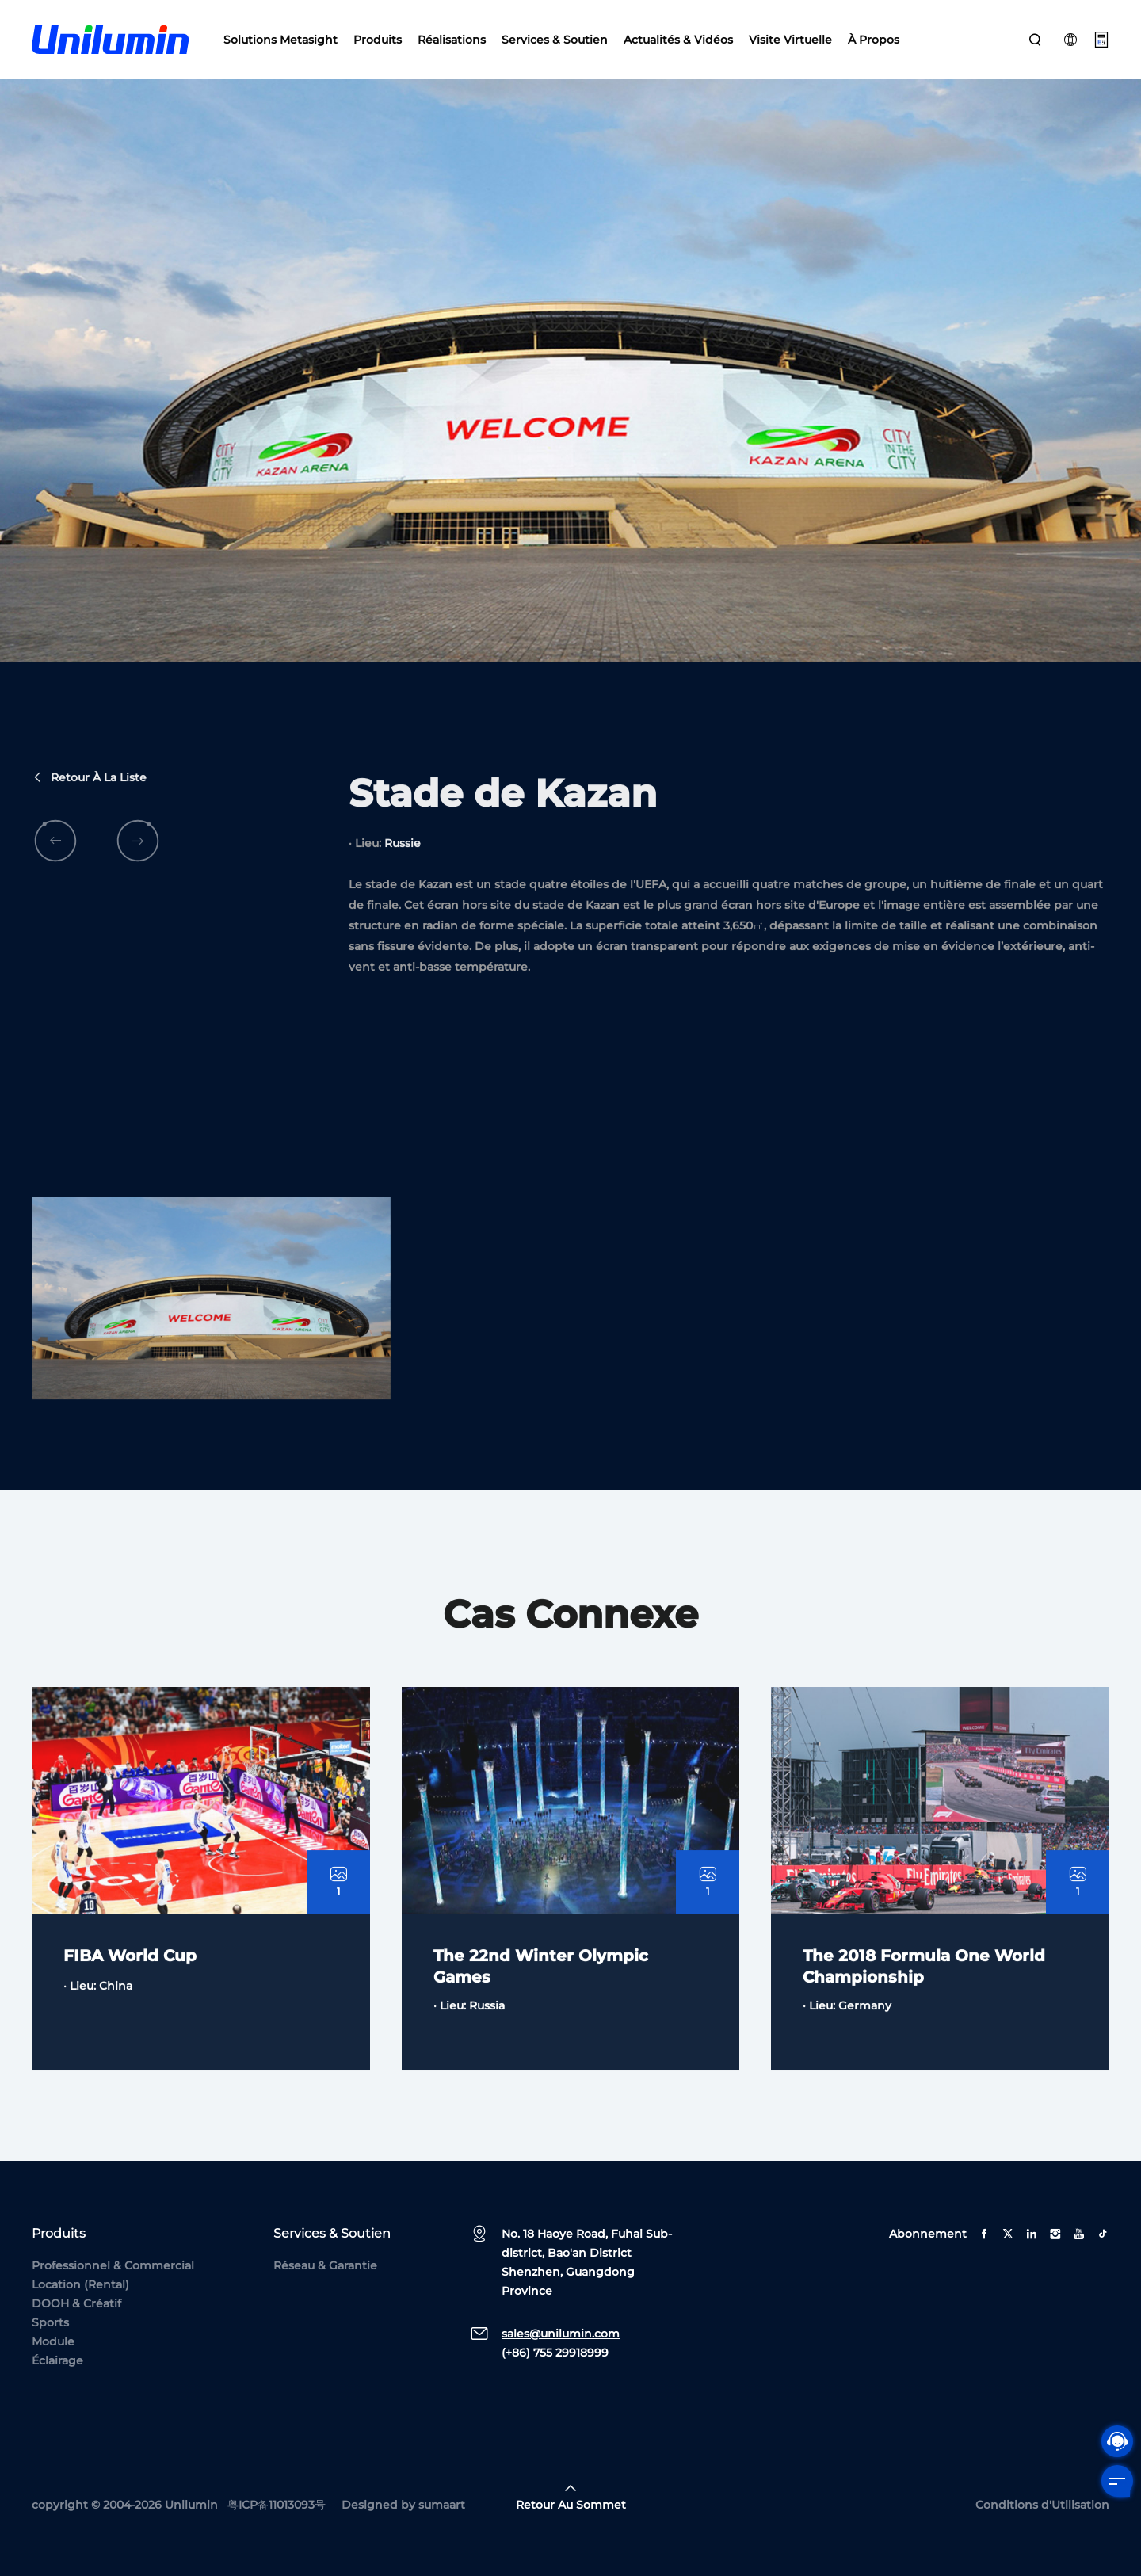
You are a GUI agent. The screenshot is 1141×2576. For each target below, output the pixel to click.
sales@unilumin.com (561, 2333)
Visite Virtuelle (790, 39)
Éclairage (57, 2360)
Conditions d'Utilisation (1042, 2505)
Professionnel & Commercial (113, 2265)
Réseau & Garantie (325, 2265)
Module (53, 2341)
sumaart (441, 2505)
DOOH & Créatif (76, 2303)
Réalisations (452, 39)
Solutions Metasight (280, 39)
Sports (50, 2322)
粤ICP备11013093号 (276, 2505)
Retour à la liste (89, 830)
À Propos (873, 39)
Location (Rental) (80, 2284)
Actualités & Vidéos (678, 39)
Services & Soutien (555, 39)
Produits (377, 39)
